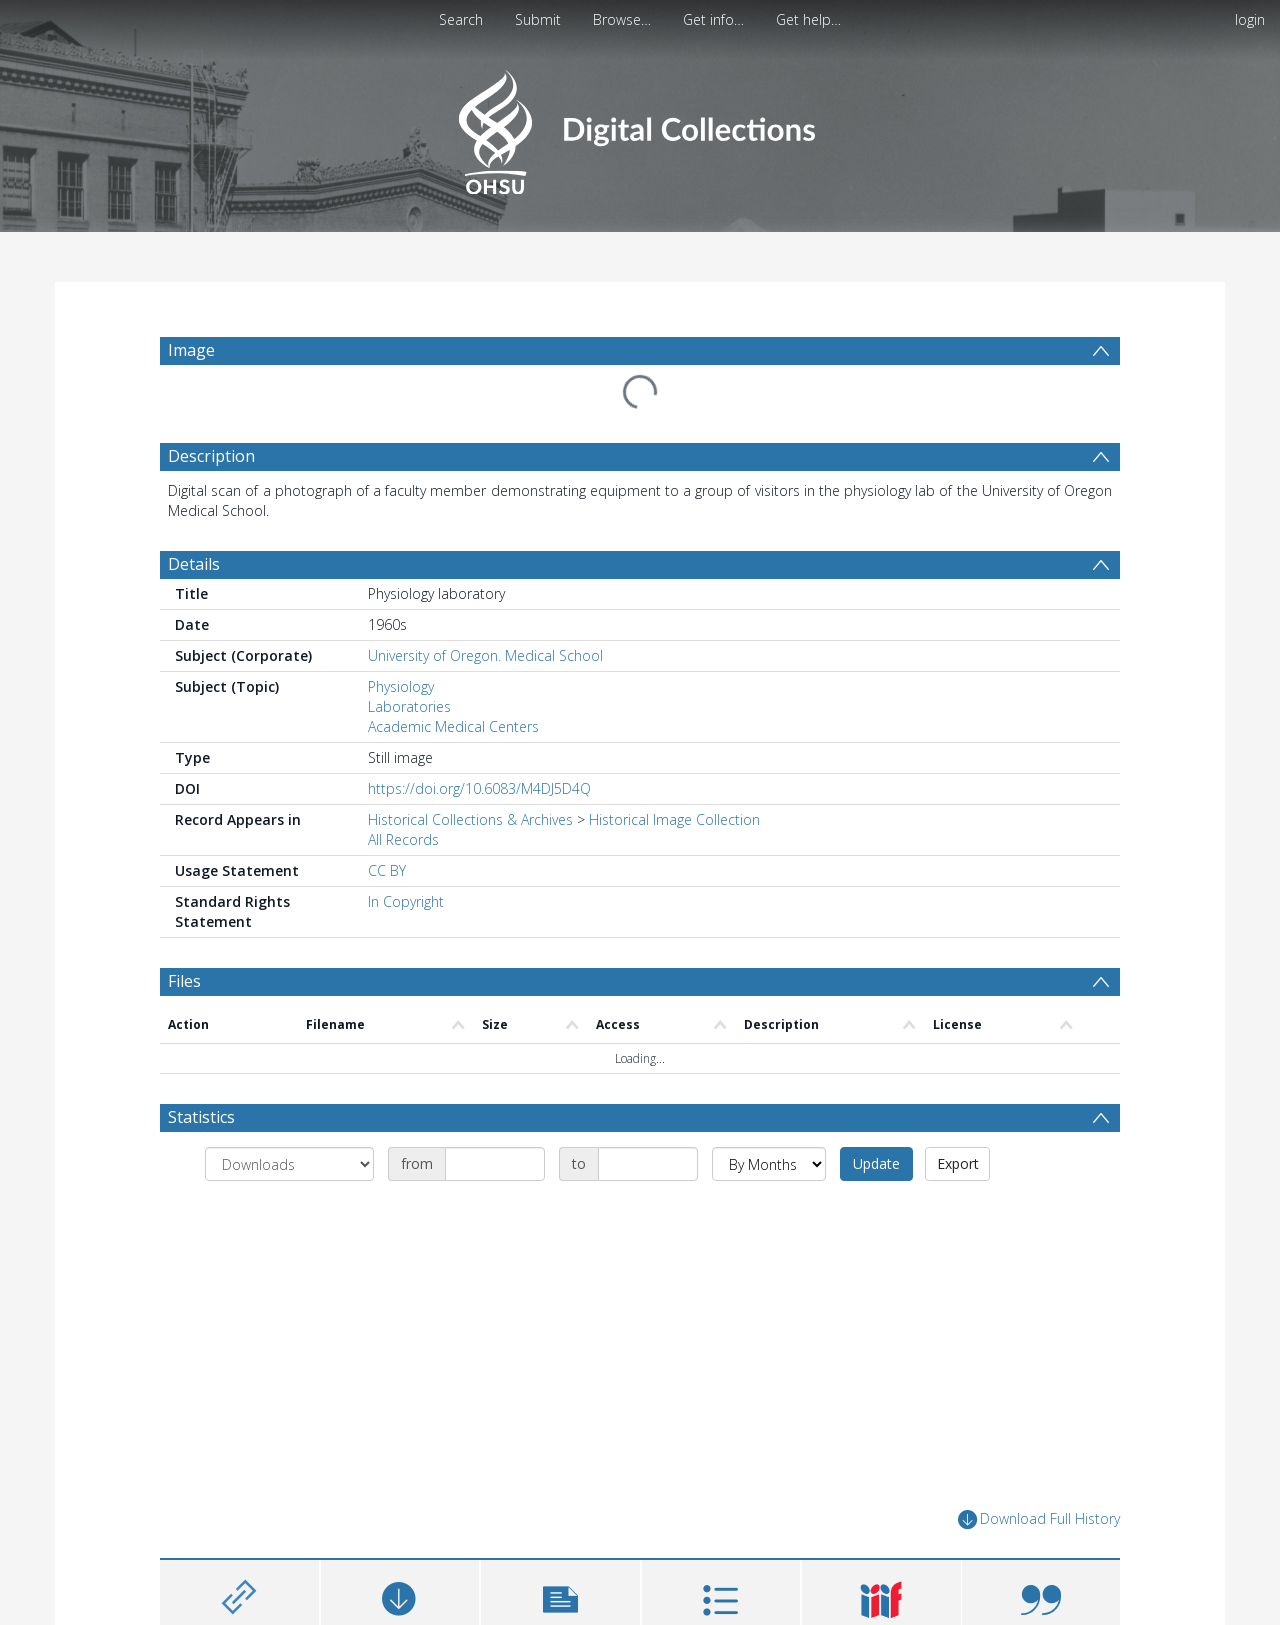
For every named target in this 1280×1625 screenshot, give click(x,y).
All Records (403, 839)
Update (876, 1163)
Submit (538, 19)
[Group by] (289, 1164)
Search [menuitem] (461, 19)
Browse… (622, 19)
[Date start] (495, 1164)
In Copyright (406, 901)
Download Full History (1039, 1519)
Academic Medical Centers (453, 726)
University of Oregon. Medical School (485, 655)
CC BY (387, 870)
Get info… (713, 19)
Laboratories (409, 706)
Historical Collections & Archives (470, 819)
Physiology (401, 686)
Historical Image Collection (674, 819)
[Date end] (648, 1164)
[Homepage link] (639, 126)
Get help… (808, 19)
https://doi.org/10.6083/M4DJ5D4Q (479, 788)
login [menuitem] (1250, 19)
